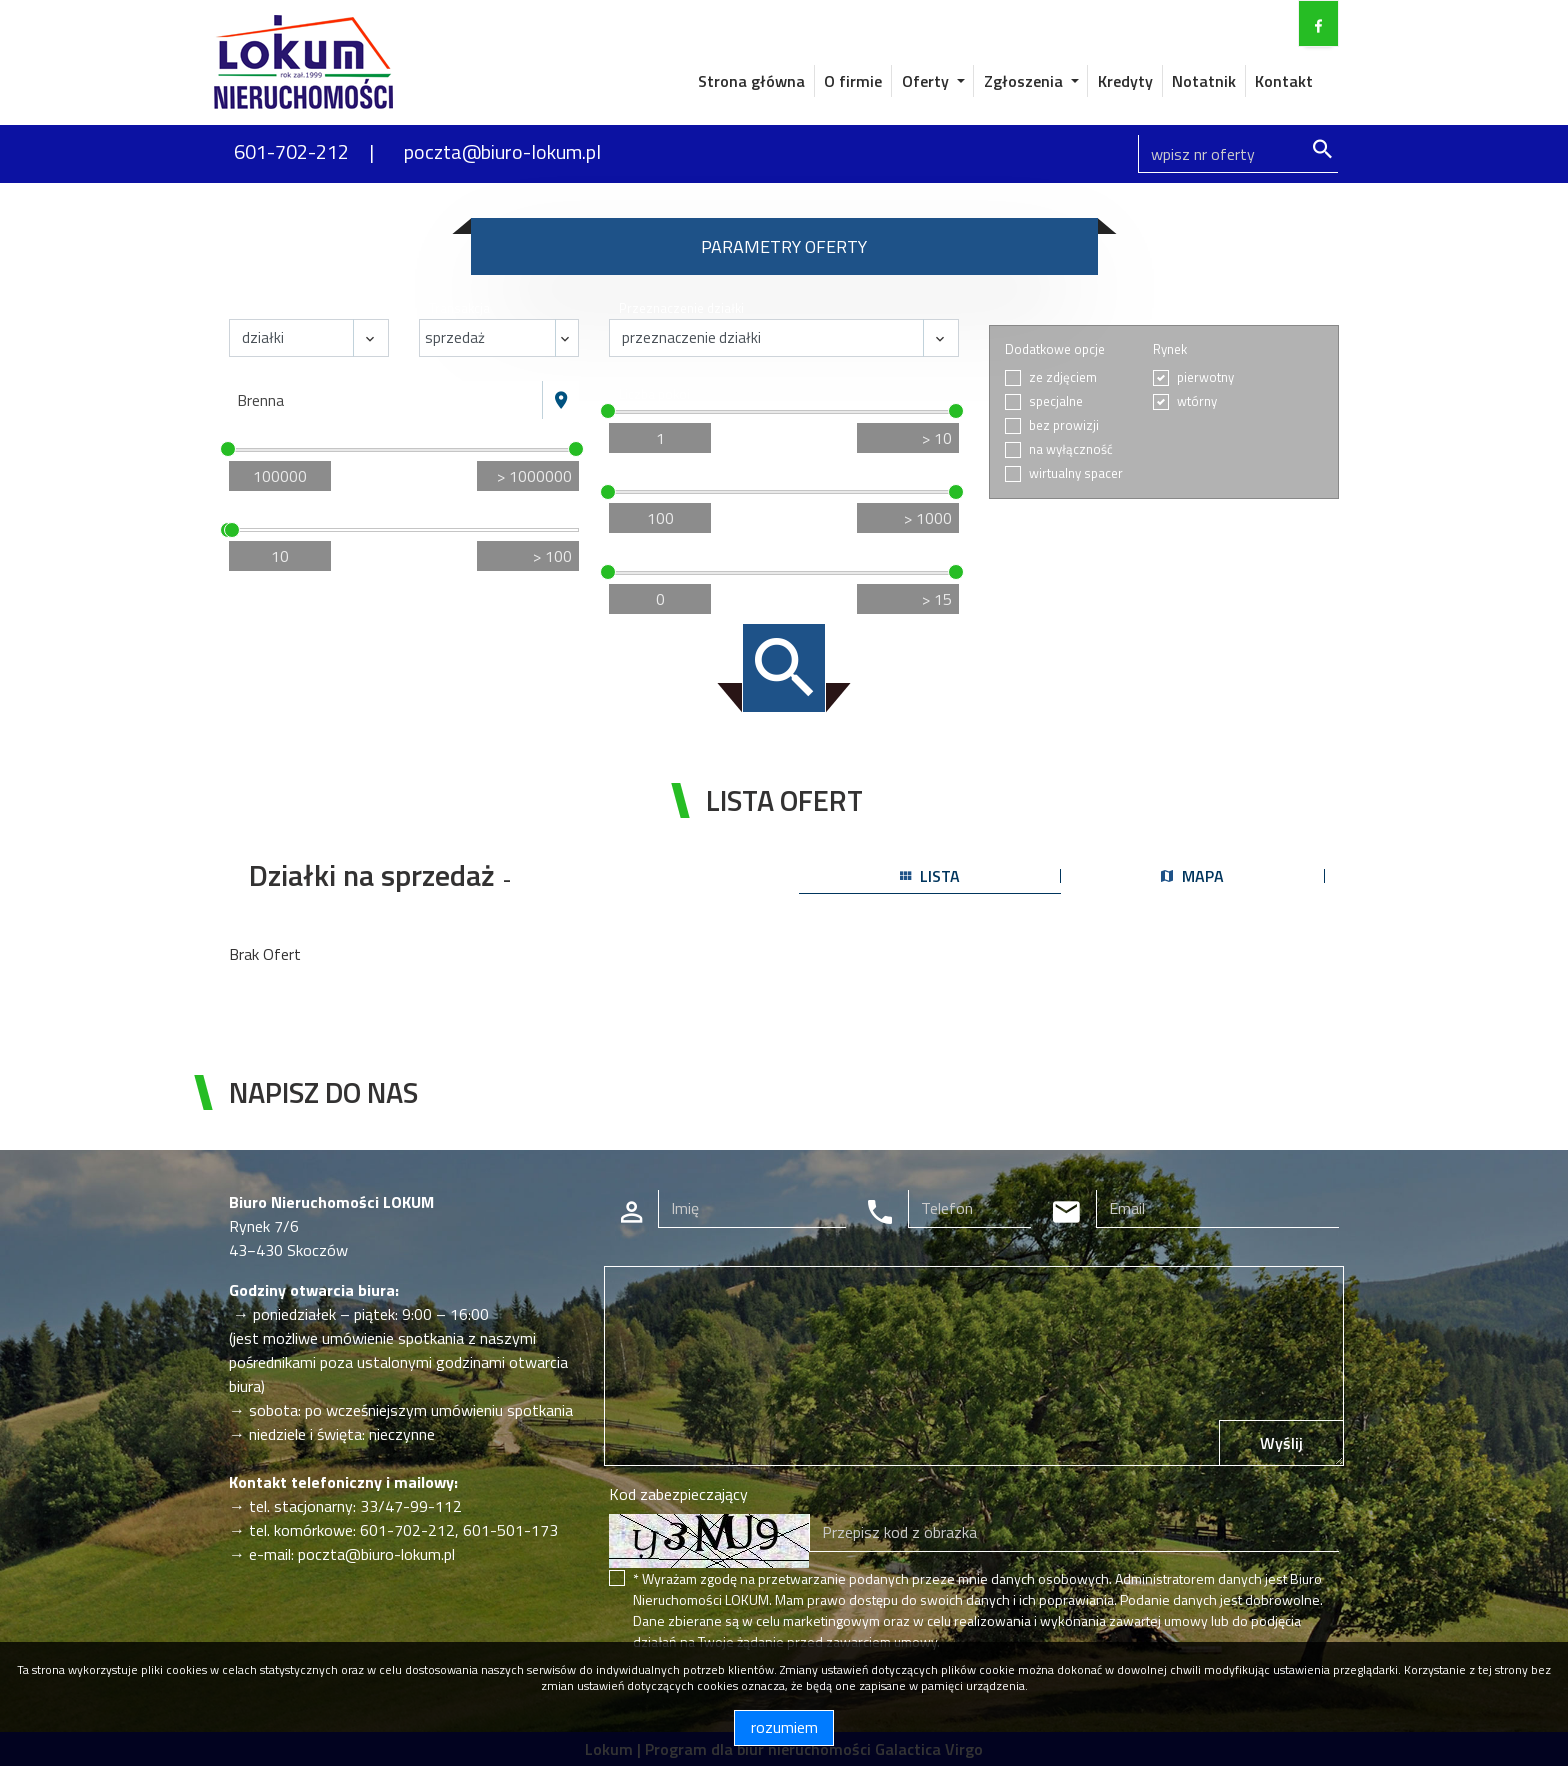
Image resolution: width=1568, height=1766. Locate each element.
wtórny (1197, 401)
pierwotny (1205, 377)
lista (930, 876)
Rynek (1170, 349)
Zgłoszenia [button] (1025, 81)
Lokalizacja (270, 370)
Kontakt (1284, 81)
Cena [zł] (264, 432)
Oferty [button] (927, 81)
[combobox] (386, 400)
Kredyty (1125, 81)
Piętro (636, 555)
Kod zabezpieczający (678, 1494)
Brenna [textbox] (260, 400)
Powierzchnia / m (291, 513)
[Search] (1238, 154)
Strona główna (751, 81)
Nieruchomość (280, 308)
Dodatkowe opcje (1055, 349)
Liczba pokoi (654, 394)
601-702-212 (291, 151)
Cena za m (651, 475)
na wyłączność (1071, 449)
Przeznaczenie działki (681, 308)
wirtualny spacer (1076, 473)
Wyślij (1281, 1443)
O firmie (853, 81)
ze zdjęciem (1063, 377)
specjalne (1056, 401)
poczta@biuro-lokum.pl (502, 151)
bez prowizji (1064, 425)
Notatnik (1204, 81)
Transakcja (459, 308)
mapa (1192, 876)
